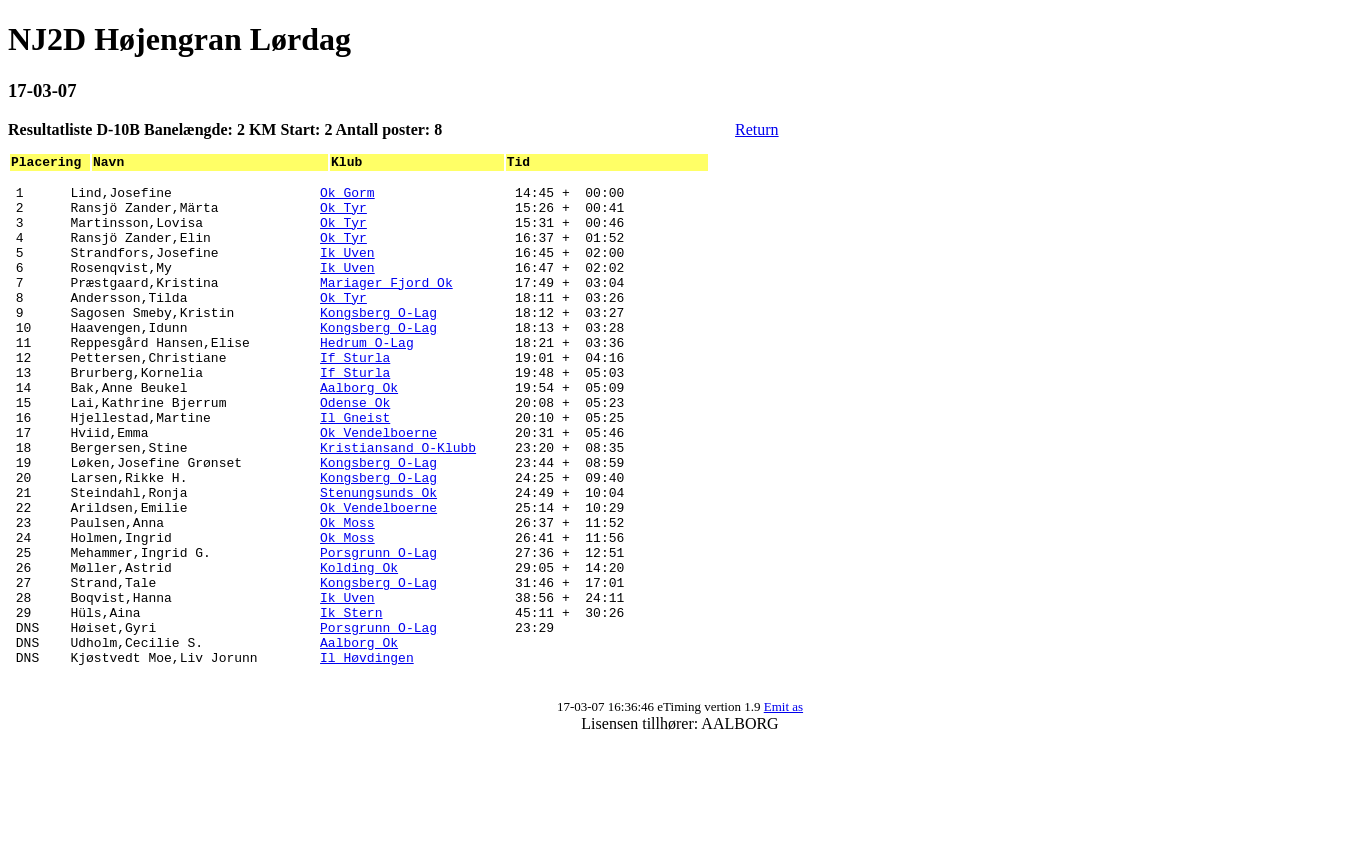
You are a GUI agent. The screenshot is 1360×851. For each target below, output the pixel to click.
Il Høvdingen (367, 756)
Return (757, 129)
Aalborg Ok (359, 432)
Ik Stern (351, 702)
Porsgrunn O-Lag (378, 630)
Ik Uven (347, 270)
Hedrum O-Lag (367, 378)
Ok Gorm (347, 198)
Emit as (783, 808)
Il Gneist (355, 468)
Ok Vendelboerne (378, 486)
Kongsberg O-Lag (378, 342)
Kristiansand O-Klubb (398, 504)
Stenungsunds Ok (378, 558)
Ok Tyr (343, 216)
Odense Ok (355, 450)
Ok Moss (347, 594)
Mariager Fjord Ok (386, 306)
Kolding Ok (359, 648)
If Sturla (355, 396)
